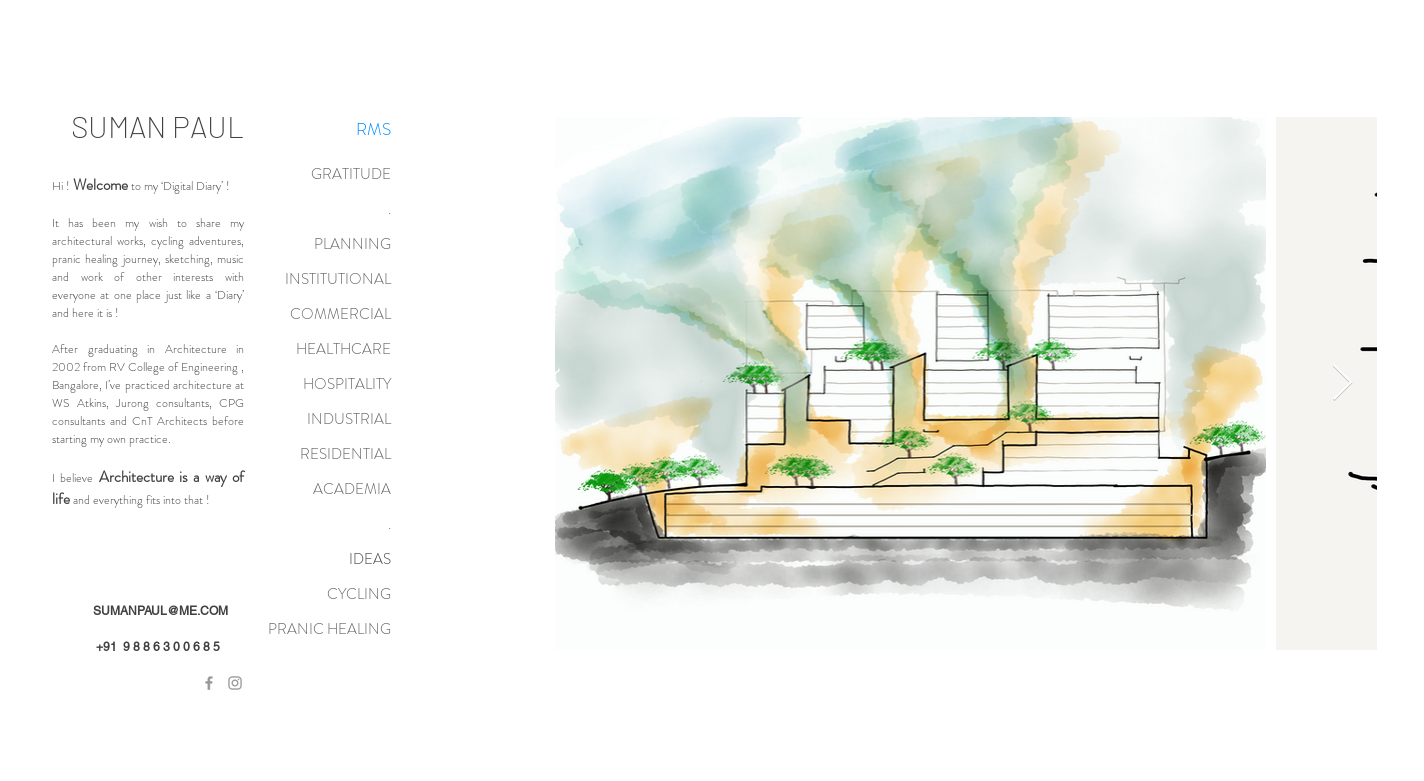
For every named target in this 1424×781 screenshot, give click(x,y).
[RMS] (373, 130)
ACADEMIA (352, 489)
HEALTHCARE (343, 349)
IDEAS (370, 559)
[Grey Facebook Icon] (209, 683)
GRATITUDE (351, 174)
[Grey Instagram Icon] (235, 683)
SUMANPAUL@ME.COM (160, 611)
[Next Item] (1342, 383)
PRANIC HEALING (329, 629)
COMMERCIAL (340, 314)
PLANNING (352, 244)
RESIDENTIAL (345, 454)
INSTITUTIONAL (338, 279)
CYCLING (359, 594)
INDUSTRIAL (349, 419)
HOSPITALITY (347, 384)
